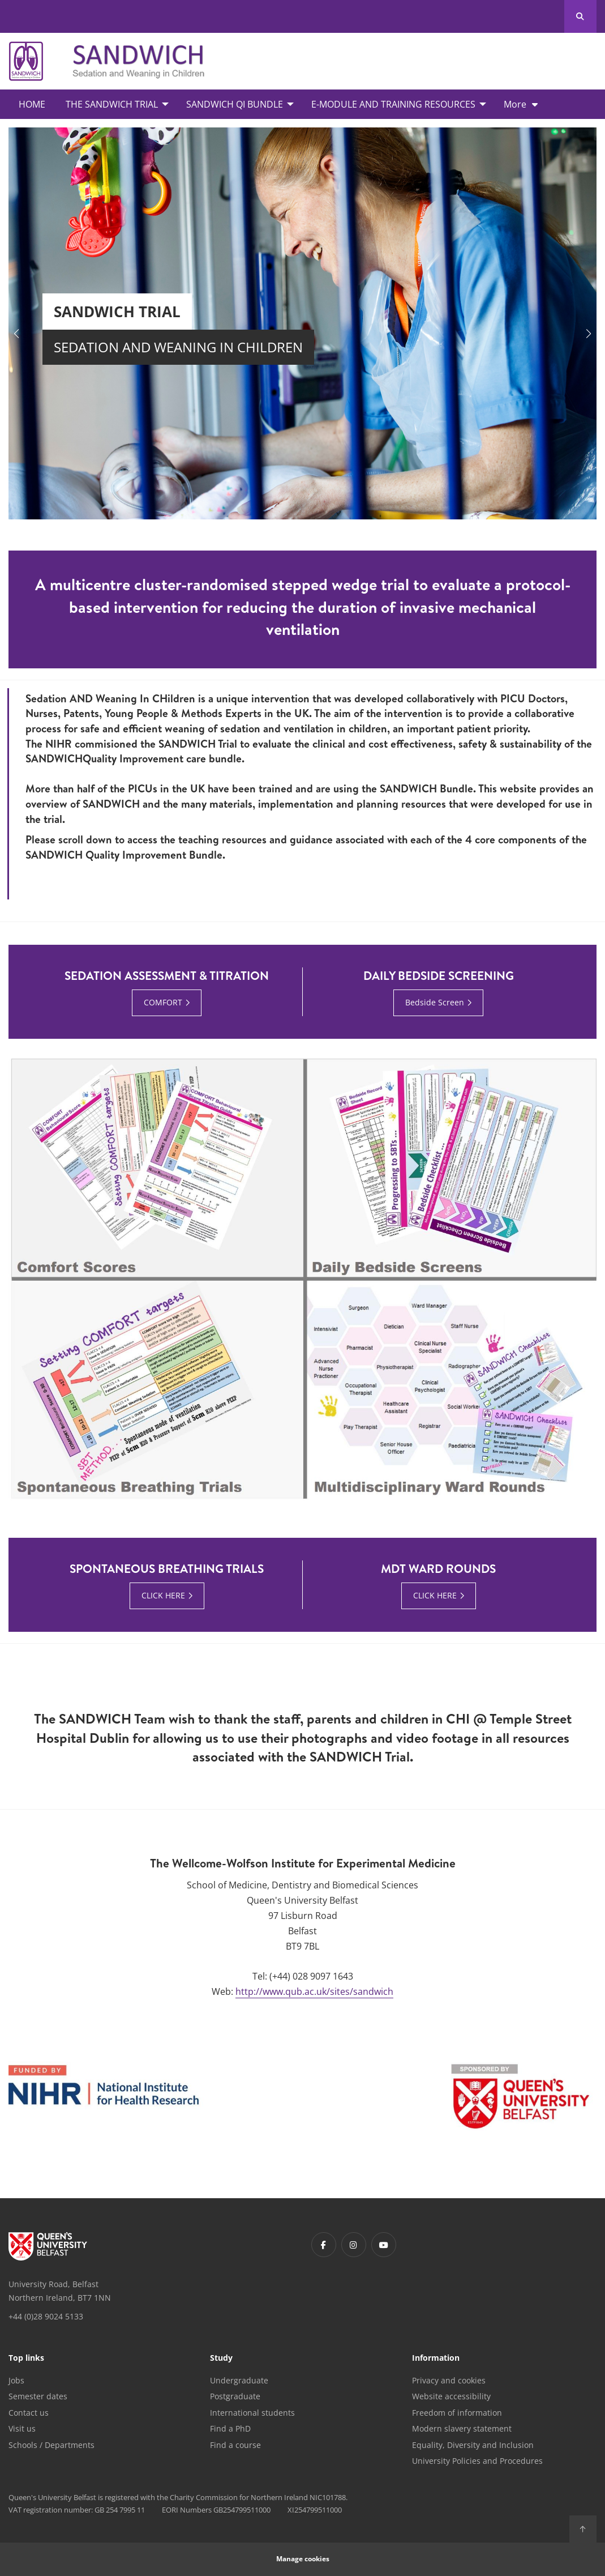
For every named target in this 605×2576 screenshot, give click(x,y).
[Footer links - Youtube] (383, 2244)
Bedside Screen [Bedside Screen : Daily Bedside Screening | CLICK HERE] (434, 1002)
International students (252, 2412)
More (515, 104)
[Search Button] (580, 16)
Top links (26, 2358)
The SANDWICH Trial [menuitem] (112, 104)
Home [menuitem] (32, 104)
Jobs (16, 2380)
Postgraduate (235, 2396)
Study (221, 2358)
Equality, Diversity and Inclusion (473, 2444)
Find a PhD (230, 2428)
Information (436, 2358)
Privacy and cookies (449, 2380)
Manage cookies (302, 2559)
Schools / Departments (51, 2444)
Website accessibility (451, 2396)
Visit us (22, 2428)
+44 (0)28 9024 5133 (45, 2316)
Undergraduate (239, 2380)
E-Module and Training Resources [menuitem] (393, 104)
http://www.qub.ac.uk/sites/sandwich (314, 1991)
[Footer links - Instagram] (353, 2244)
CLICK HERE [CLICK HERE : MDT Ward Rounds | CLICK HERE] (435, 1595)
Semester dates (37, 2396)
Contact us (28, 2412)
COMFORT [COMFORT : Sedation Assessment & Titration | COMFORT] (163, 1002)
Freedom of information (457, 2412)
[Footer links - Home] (47, 2246)
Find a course (235, 2444)
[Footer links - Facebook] (323, 2244)
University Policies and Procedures (477, 2460)
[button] (16, 333)
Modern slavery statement (462, 2428)
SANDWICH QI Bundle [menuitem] (234, 104)
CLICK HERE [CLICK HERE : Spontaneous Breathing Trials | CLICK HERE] (163, 1595)
